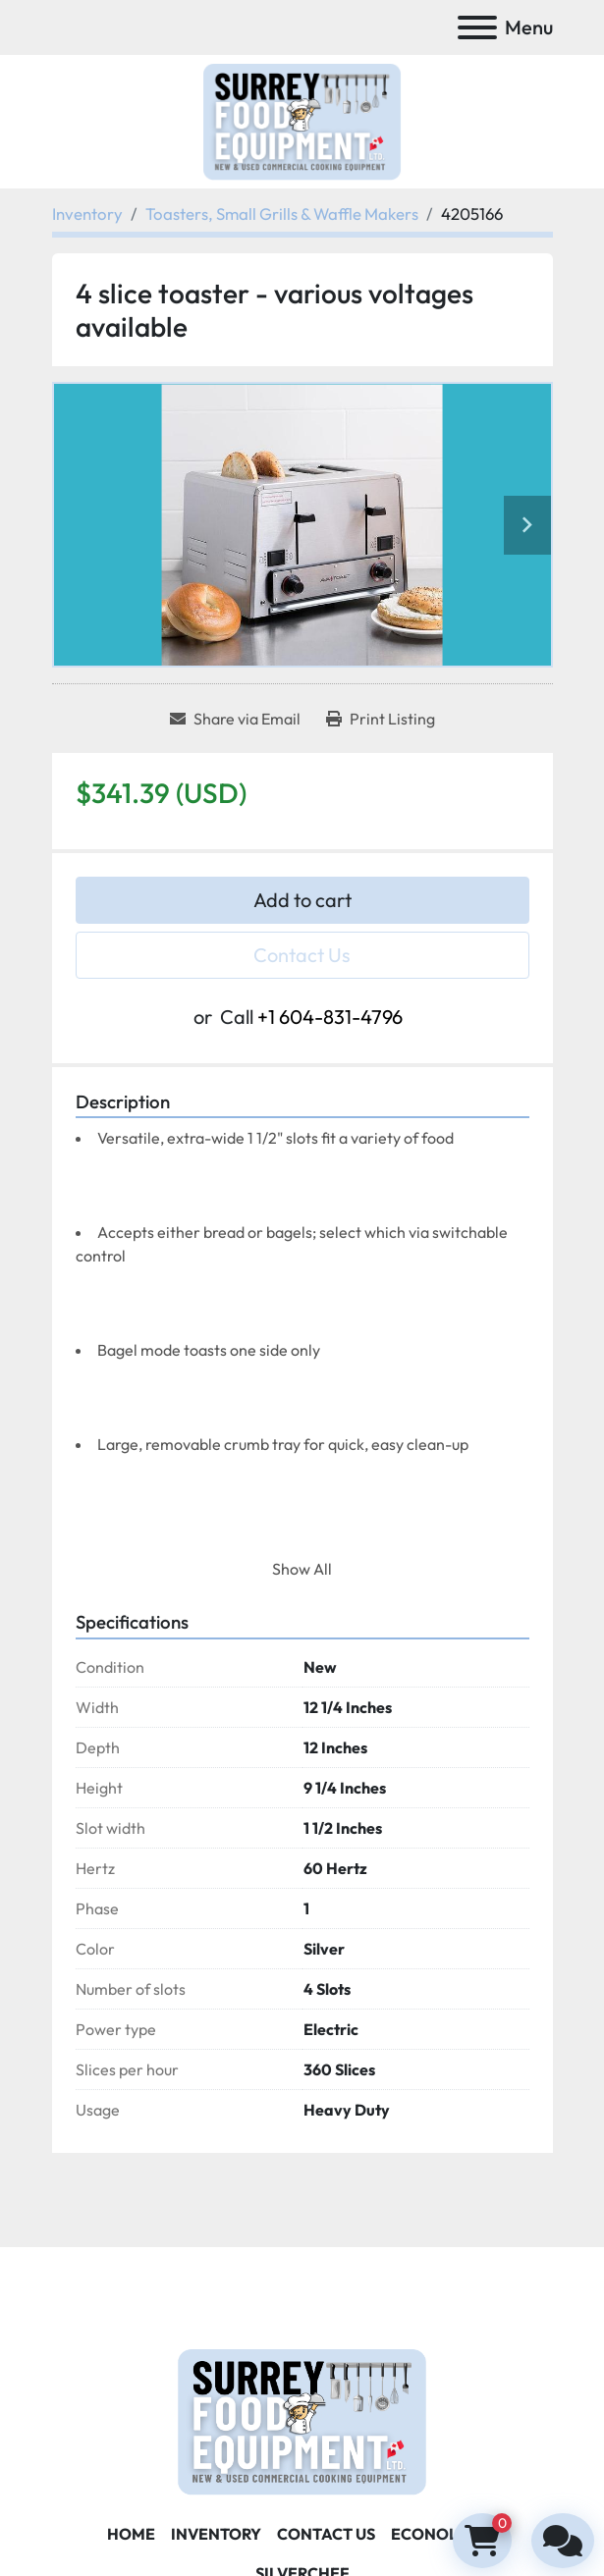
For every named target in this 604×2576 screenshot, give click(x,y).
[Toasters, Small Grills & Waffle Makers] (281, 213)
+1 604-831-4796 (330, 1016)
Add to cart (302, 899)
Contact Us (302, 954)
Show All (302, 1569)
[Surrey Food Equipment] (301, 2419)
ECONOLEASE (444, 2534)
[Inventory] (87, 213)
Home (131, 2534)
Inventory (216, 2534)
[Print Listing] (380, 718)
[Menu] (477, 27)
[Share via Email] (235, 718)
